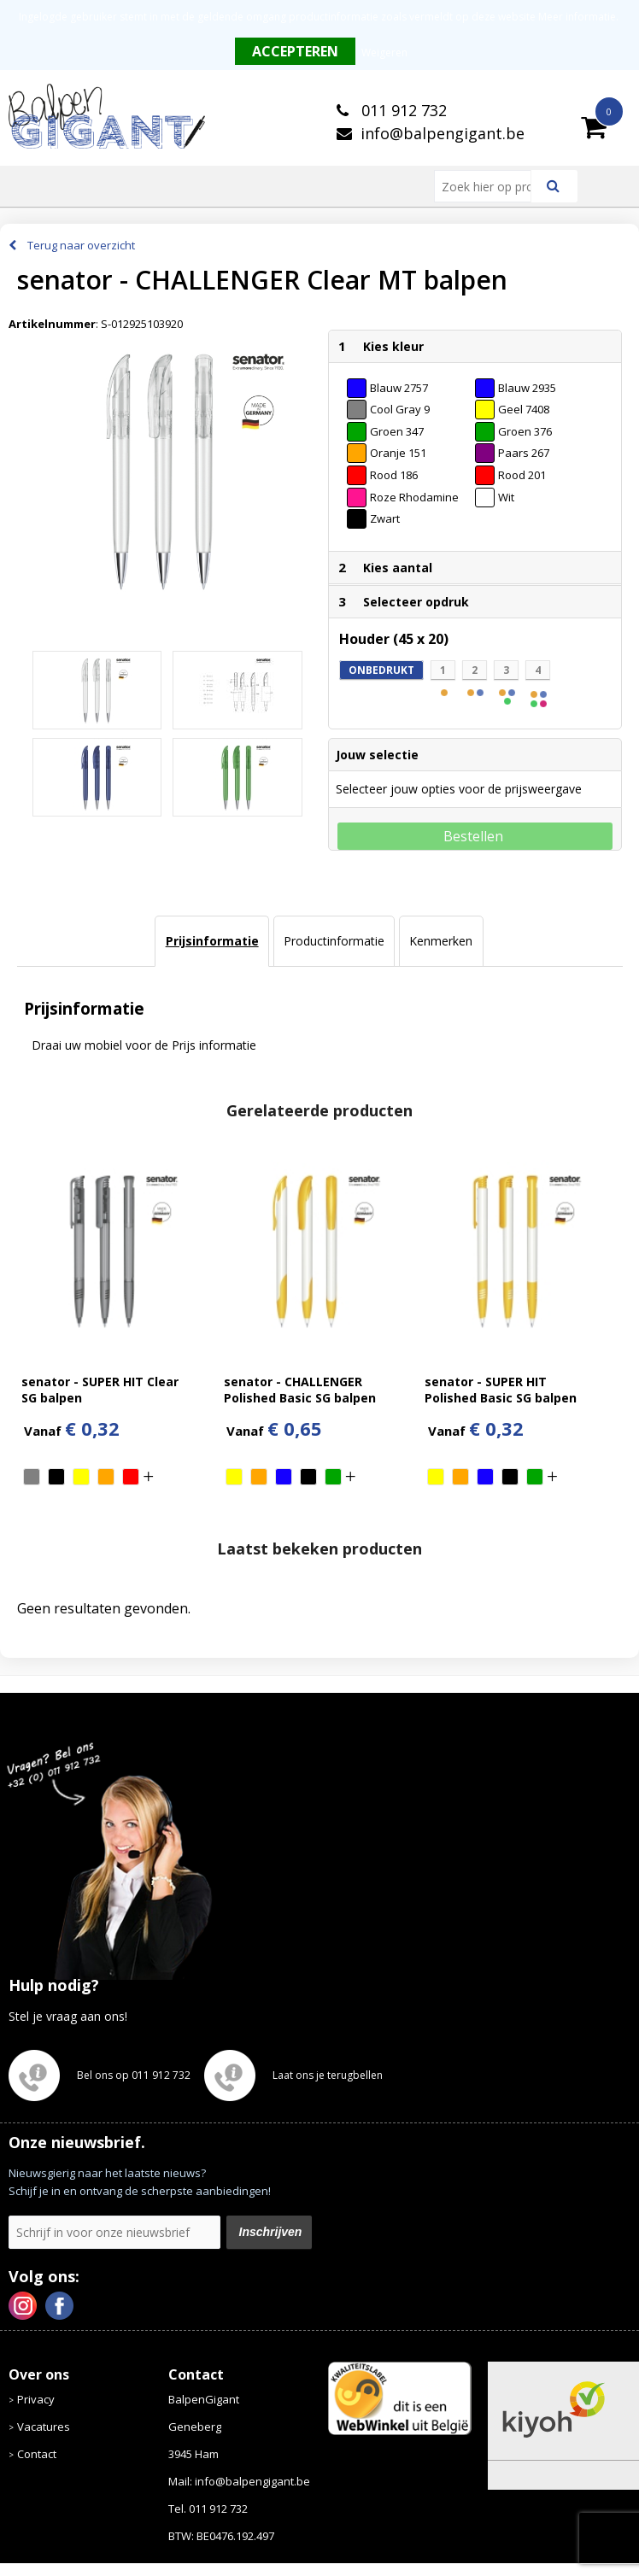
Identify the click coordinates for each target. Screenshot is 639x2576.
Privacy (36, 2399)
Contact (36, 2454)
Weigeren (384, 52)
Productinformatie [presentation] (334, 941)
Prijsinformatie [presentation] (212, 941)
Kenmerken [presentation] (440, 941)
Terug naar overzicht (81, 245)
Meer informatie (577, 16)
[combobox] (489, 186)
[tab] (211, 941)
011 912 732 (402, 110)
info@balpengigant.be (443, 133)
